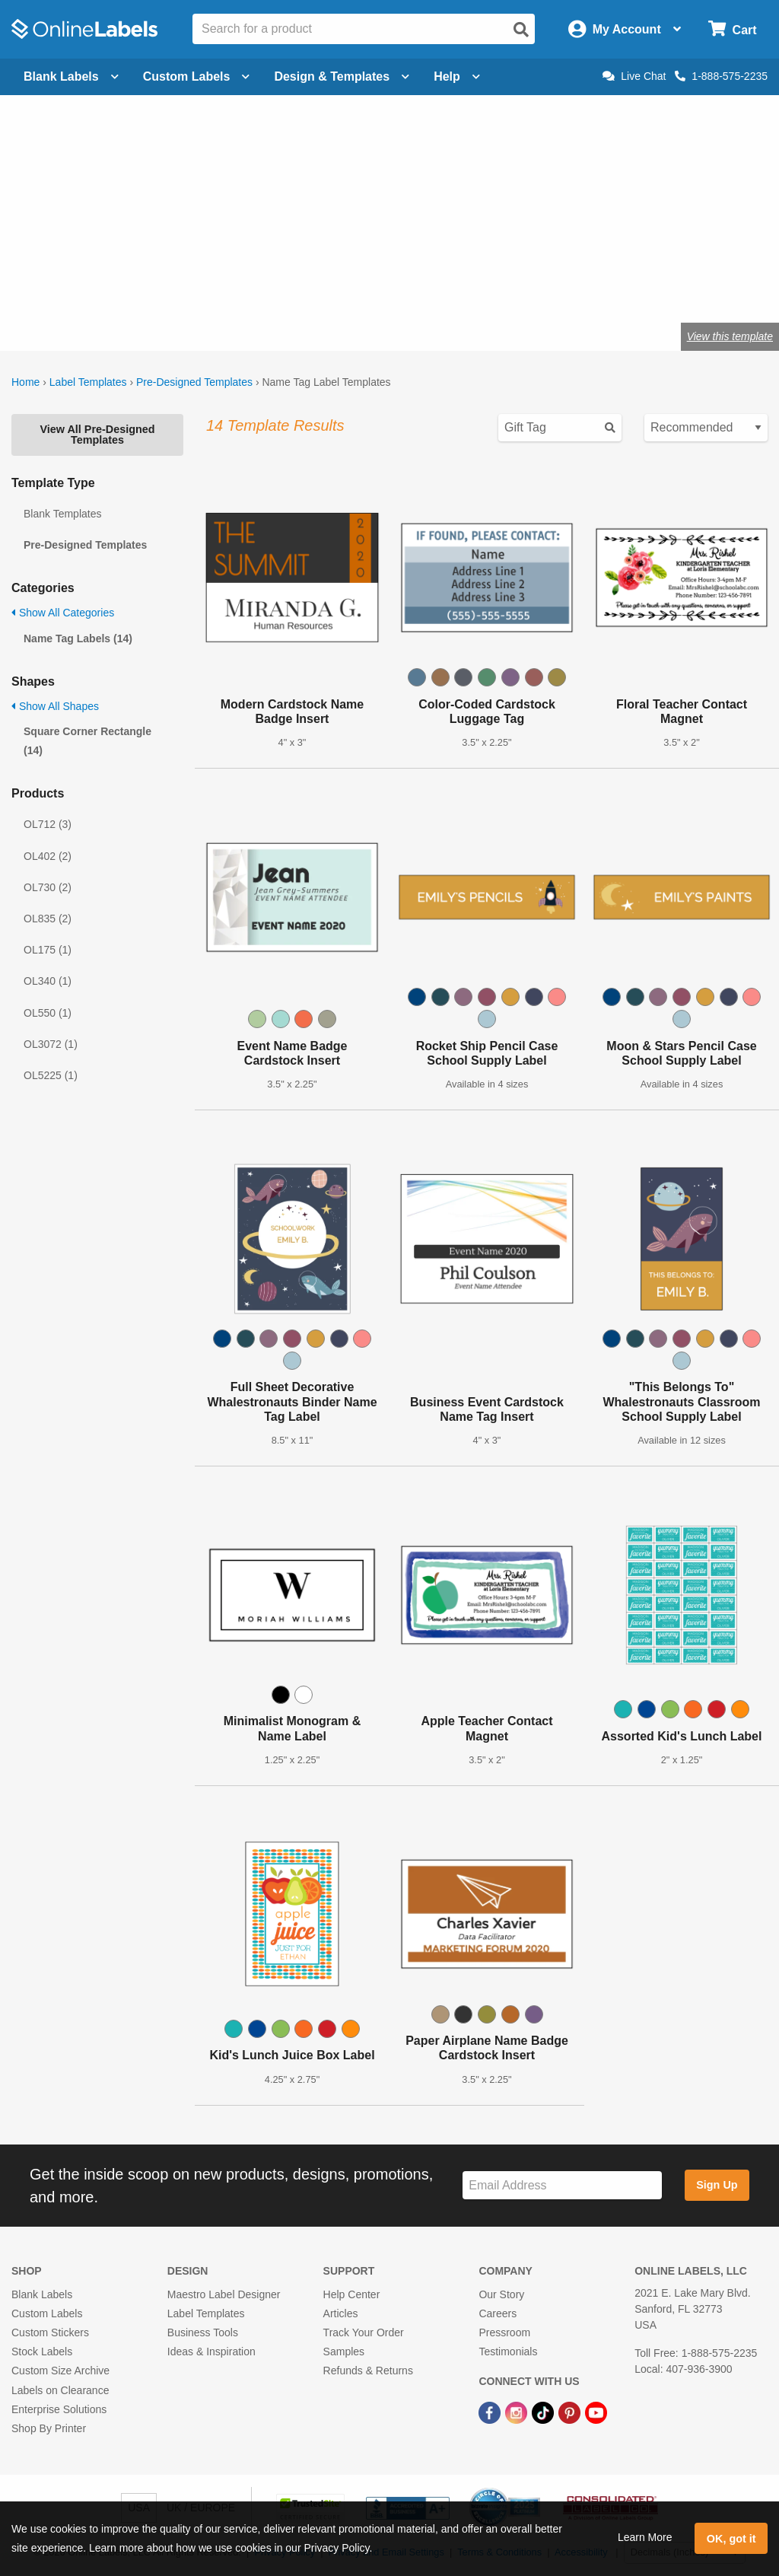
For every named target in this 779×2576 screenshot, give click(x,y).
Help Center (351, 2294)
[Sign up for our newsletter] (562, 2185)
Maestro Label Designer (224, 2294)
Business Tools (202, 2332)
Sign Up (716, 2185)
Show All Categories (62, 613)
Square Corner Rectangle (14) (87, 740)
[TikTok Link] (544, 2412)
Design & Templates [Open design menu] (341, 76)
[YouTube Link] (596, 2412)
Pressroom (504, 2332)
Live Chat (634, 76)
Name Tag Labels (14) (78, 638)
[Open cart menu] (732, 29)
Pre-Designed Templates (194, 382)
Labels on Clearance (60, 2390)
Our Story (501, 2294)
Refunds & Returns (368, 2370)
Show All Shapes (55, 706)
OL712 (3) (48, 824)
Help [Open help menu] (457, 76)
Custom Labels (46, 2313)
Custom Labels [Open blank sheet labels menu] (196, 76)
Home (25, 382)
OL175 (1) (48, 950)
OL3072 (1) (51, 1044)
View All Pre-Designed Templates (97, 434)
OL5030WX (74, 286)
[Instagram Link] (517, 2412)
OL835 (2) (48, 918)
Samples (343, 2351)
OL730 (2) (48, 887)
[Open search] (521, 29)
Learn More (645, 2537)
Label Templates (88, 382)
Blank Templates (62, 514)
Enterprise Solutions (59, 2409)
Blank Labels (41, 2294)
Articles (340, 2313)
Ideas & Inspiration (211, 2351)
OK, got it (731, 2539)
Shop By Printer (48, 2428)
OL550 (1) (48, 1013)
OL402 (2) (48, 856)
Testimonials (508, 2351)
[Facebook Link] (491, 2412)
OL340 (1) (48, 981)
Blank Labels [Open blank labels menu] (71, 76)
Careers (498, 2313)
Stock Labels (41, 2351)
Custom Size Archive (60, 2370)
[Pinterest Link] (570, 2412)
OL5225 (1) (51, 1075)
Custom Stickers (50, 2332)
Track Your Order (363, 2332)
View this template (730, 336)
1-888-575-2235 (721, 76)
